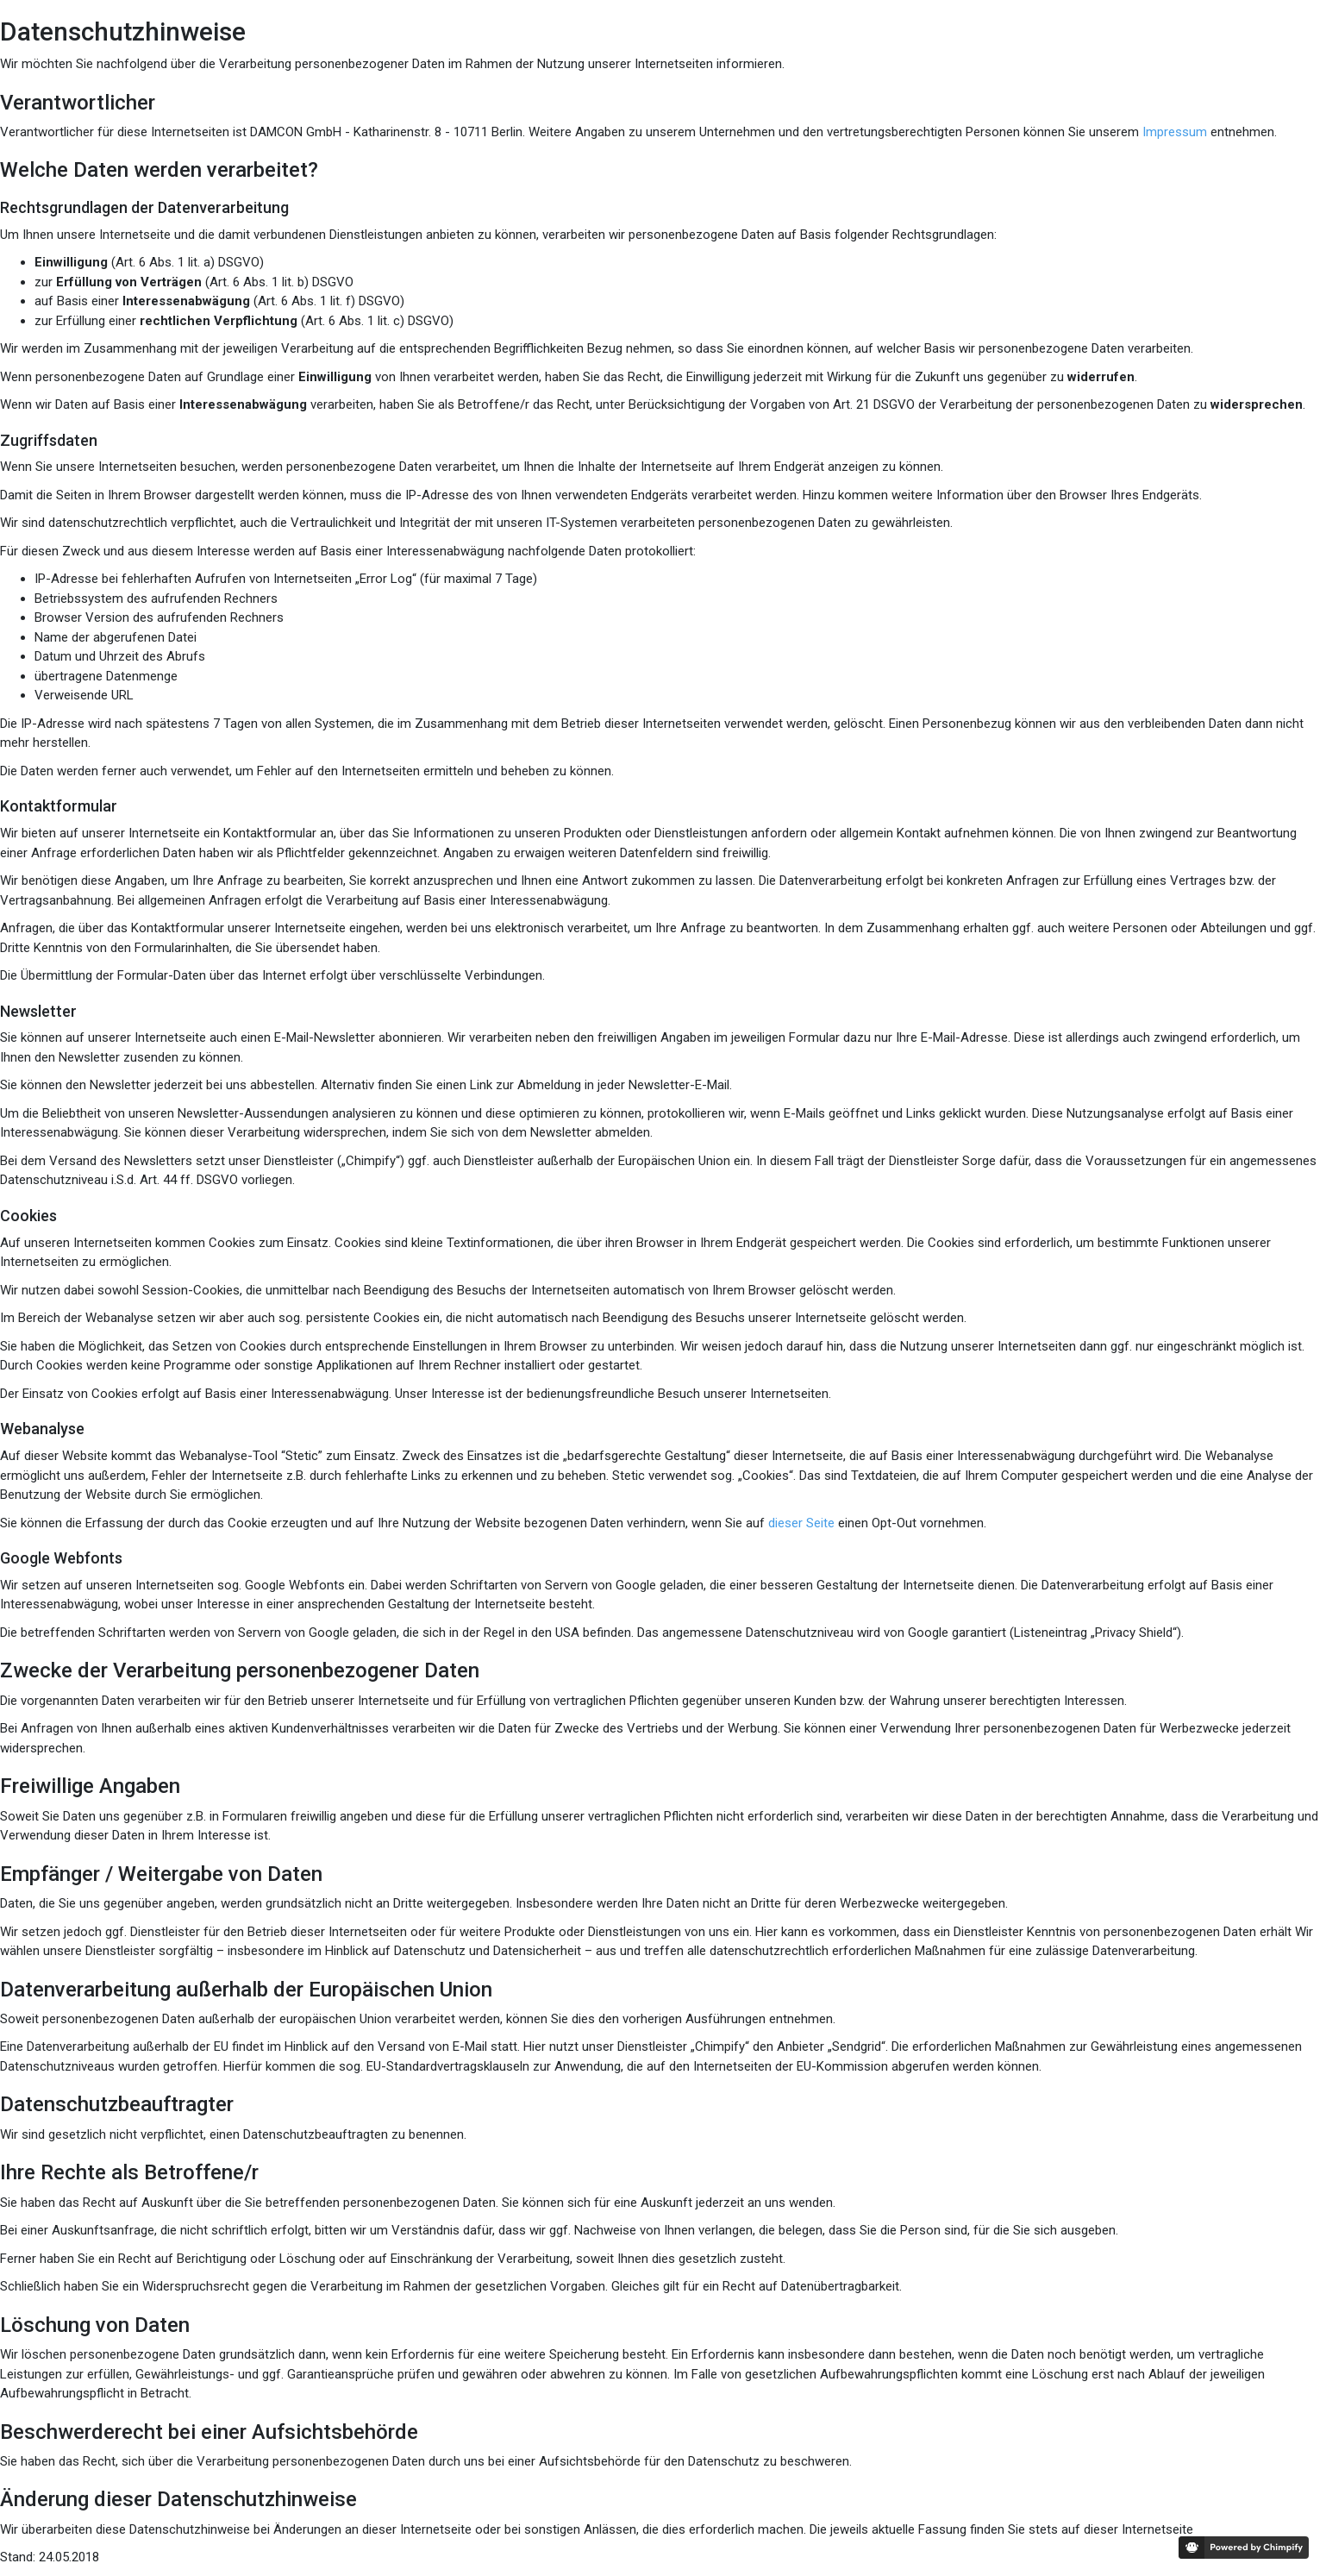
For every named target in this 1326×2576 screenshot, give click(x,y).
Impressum (1174, 132)
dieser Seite (801, 1523)
